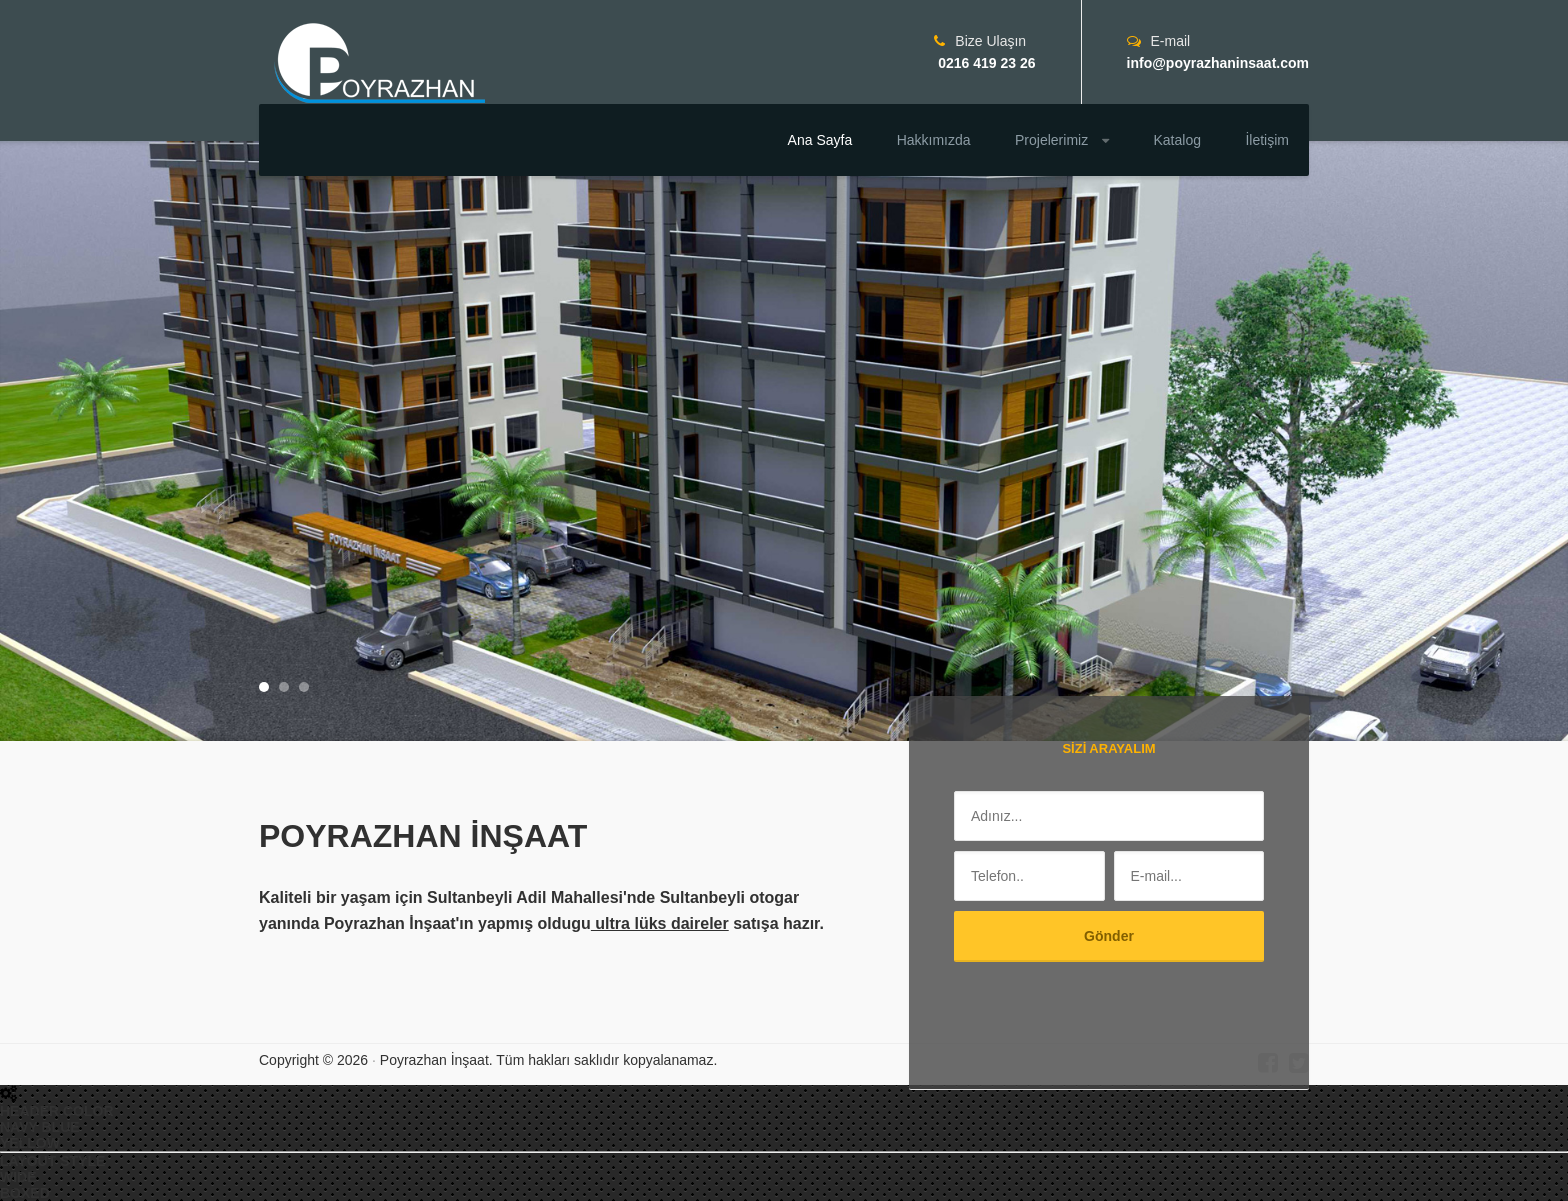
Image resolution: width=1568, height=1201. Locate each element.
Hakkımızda (934, 140)
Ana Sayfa (820, 140)
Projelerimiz (1062, 140)
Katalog (1177, 140)
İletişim (1267, 140)
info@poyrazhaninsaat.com (1218, 63)
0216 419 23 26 (984, 63)
